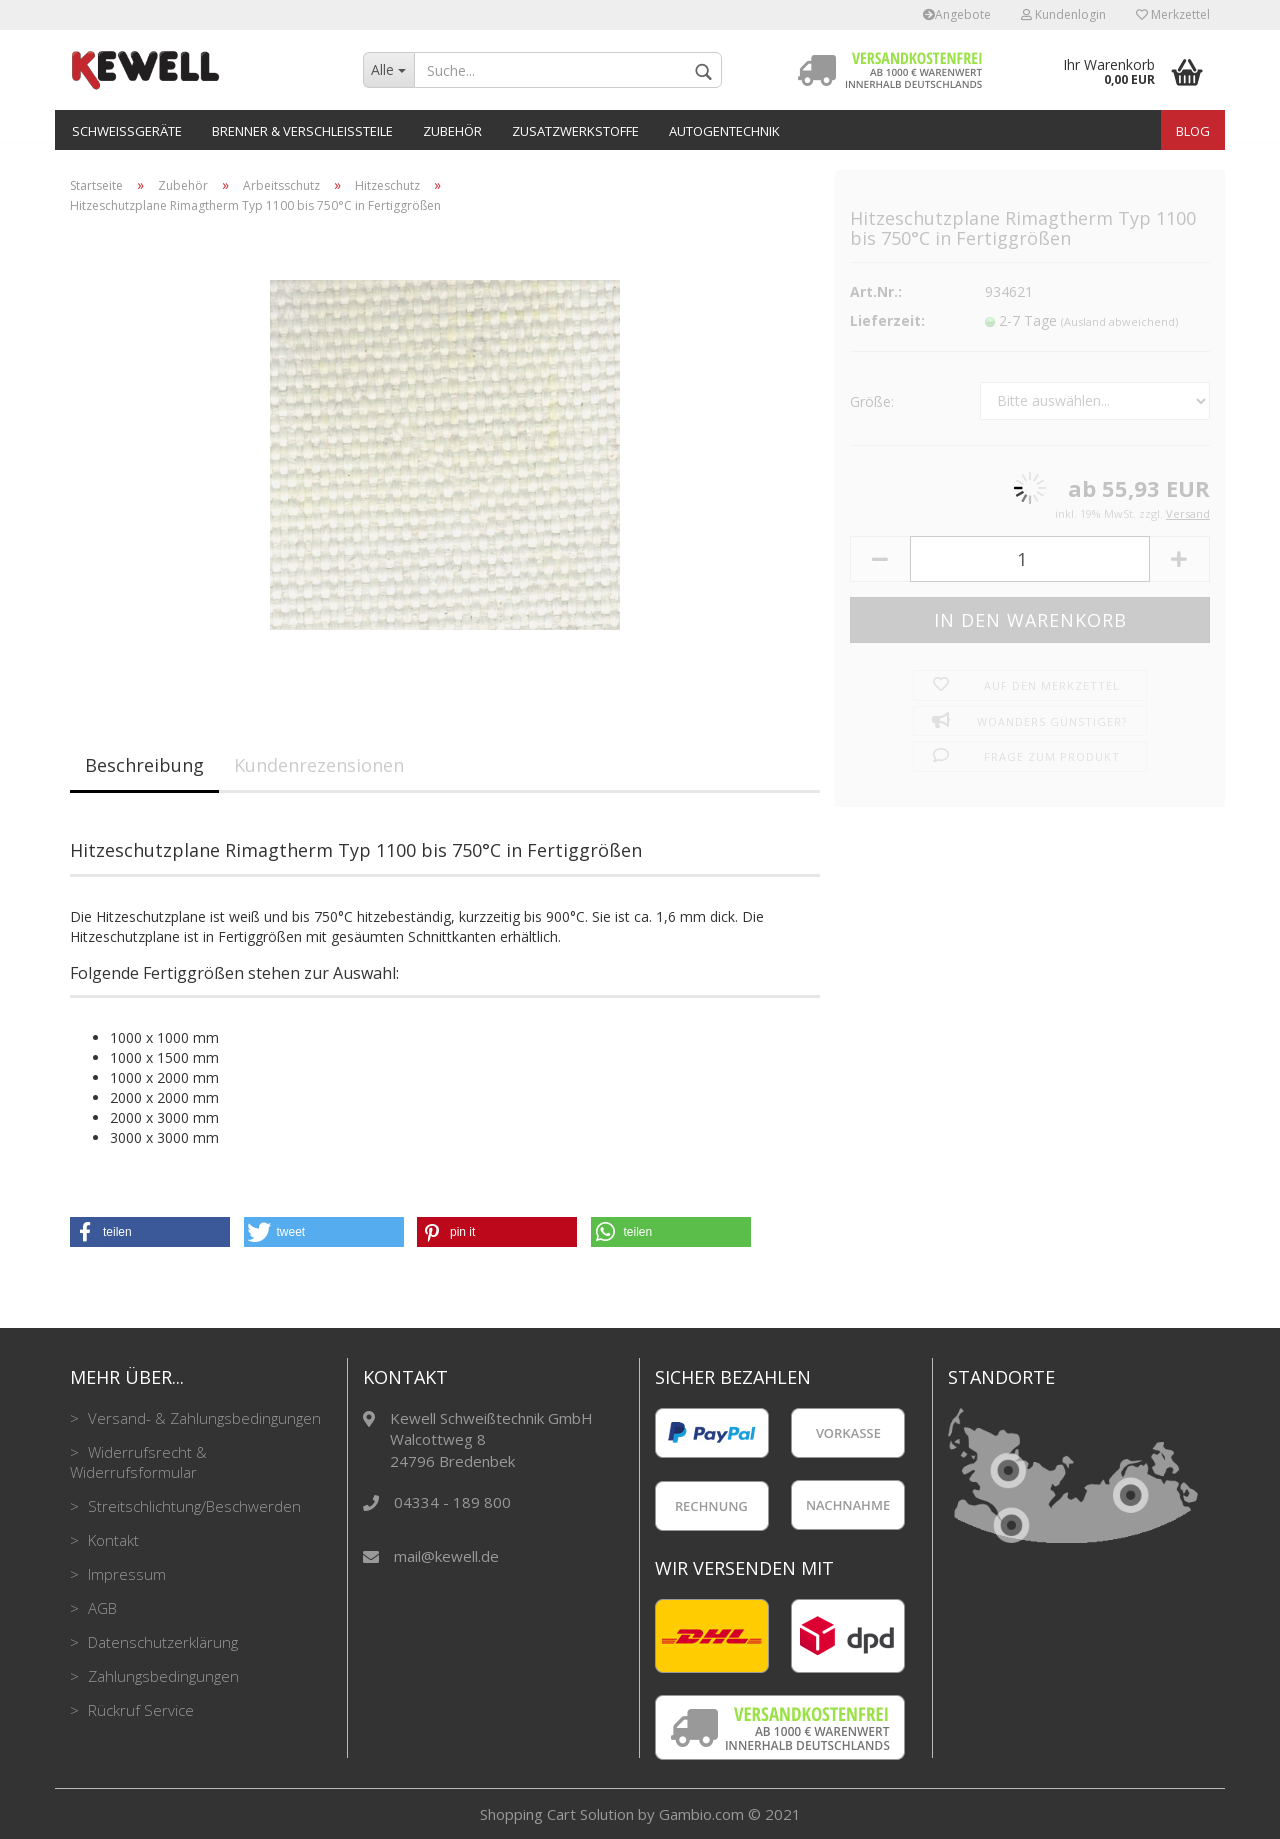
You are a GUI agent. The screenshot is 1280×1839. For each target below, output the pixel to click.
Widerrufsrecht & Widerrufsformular (138, 1462)
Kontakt (111, 1540)
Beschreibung (144, 765)
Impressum (125, 1574)
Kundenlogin (1063, 14)
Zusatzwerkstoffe (575, 131)
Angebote (957, 14)
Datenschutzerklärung (161, 1642)
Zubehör (452, 131)
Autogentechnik (724, 131)
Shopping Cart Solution (557, 1814)
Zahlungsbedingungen (161, 1676)
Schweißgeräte (127, 131)
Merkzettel (1173, 14)
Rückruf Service (139, 1710)
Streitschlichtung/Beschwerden (192, 1506)
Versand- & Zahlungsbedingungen (202, 1418)
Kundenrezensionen (319, 765)
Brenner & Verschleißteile (302, 131)
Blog (1193, 131)
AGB (100, 1608)
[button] (150, 1232)
